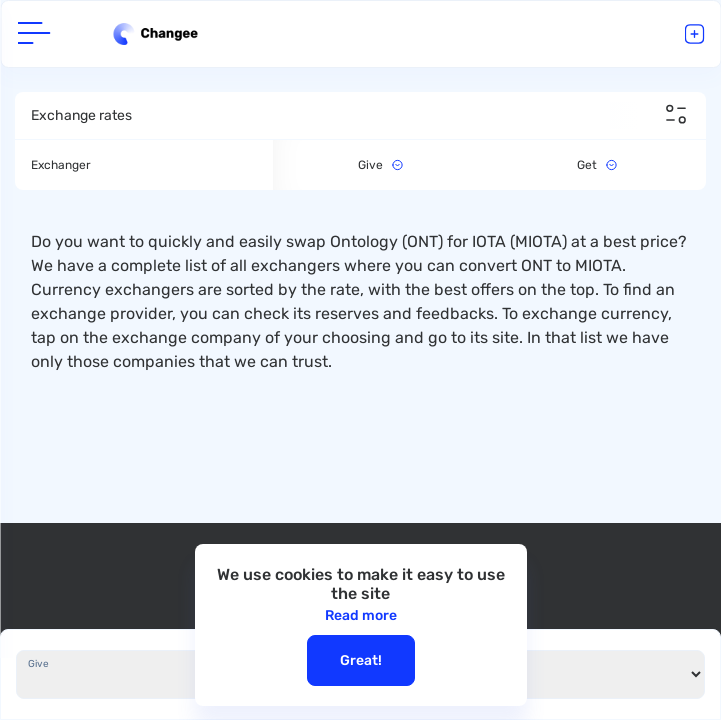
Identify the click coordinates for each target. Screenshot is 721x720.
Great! (361, 660)
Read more (361, 615)
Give (38, 664)
